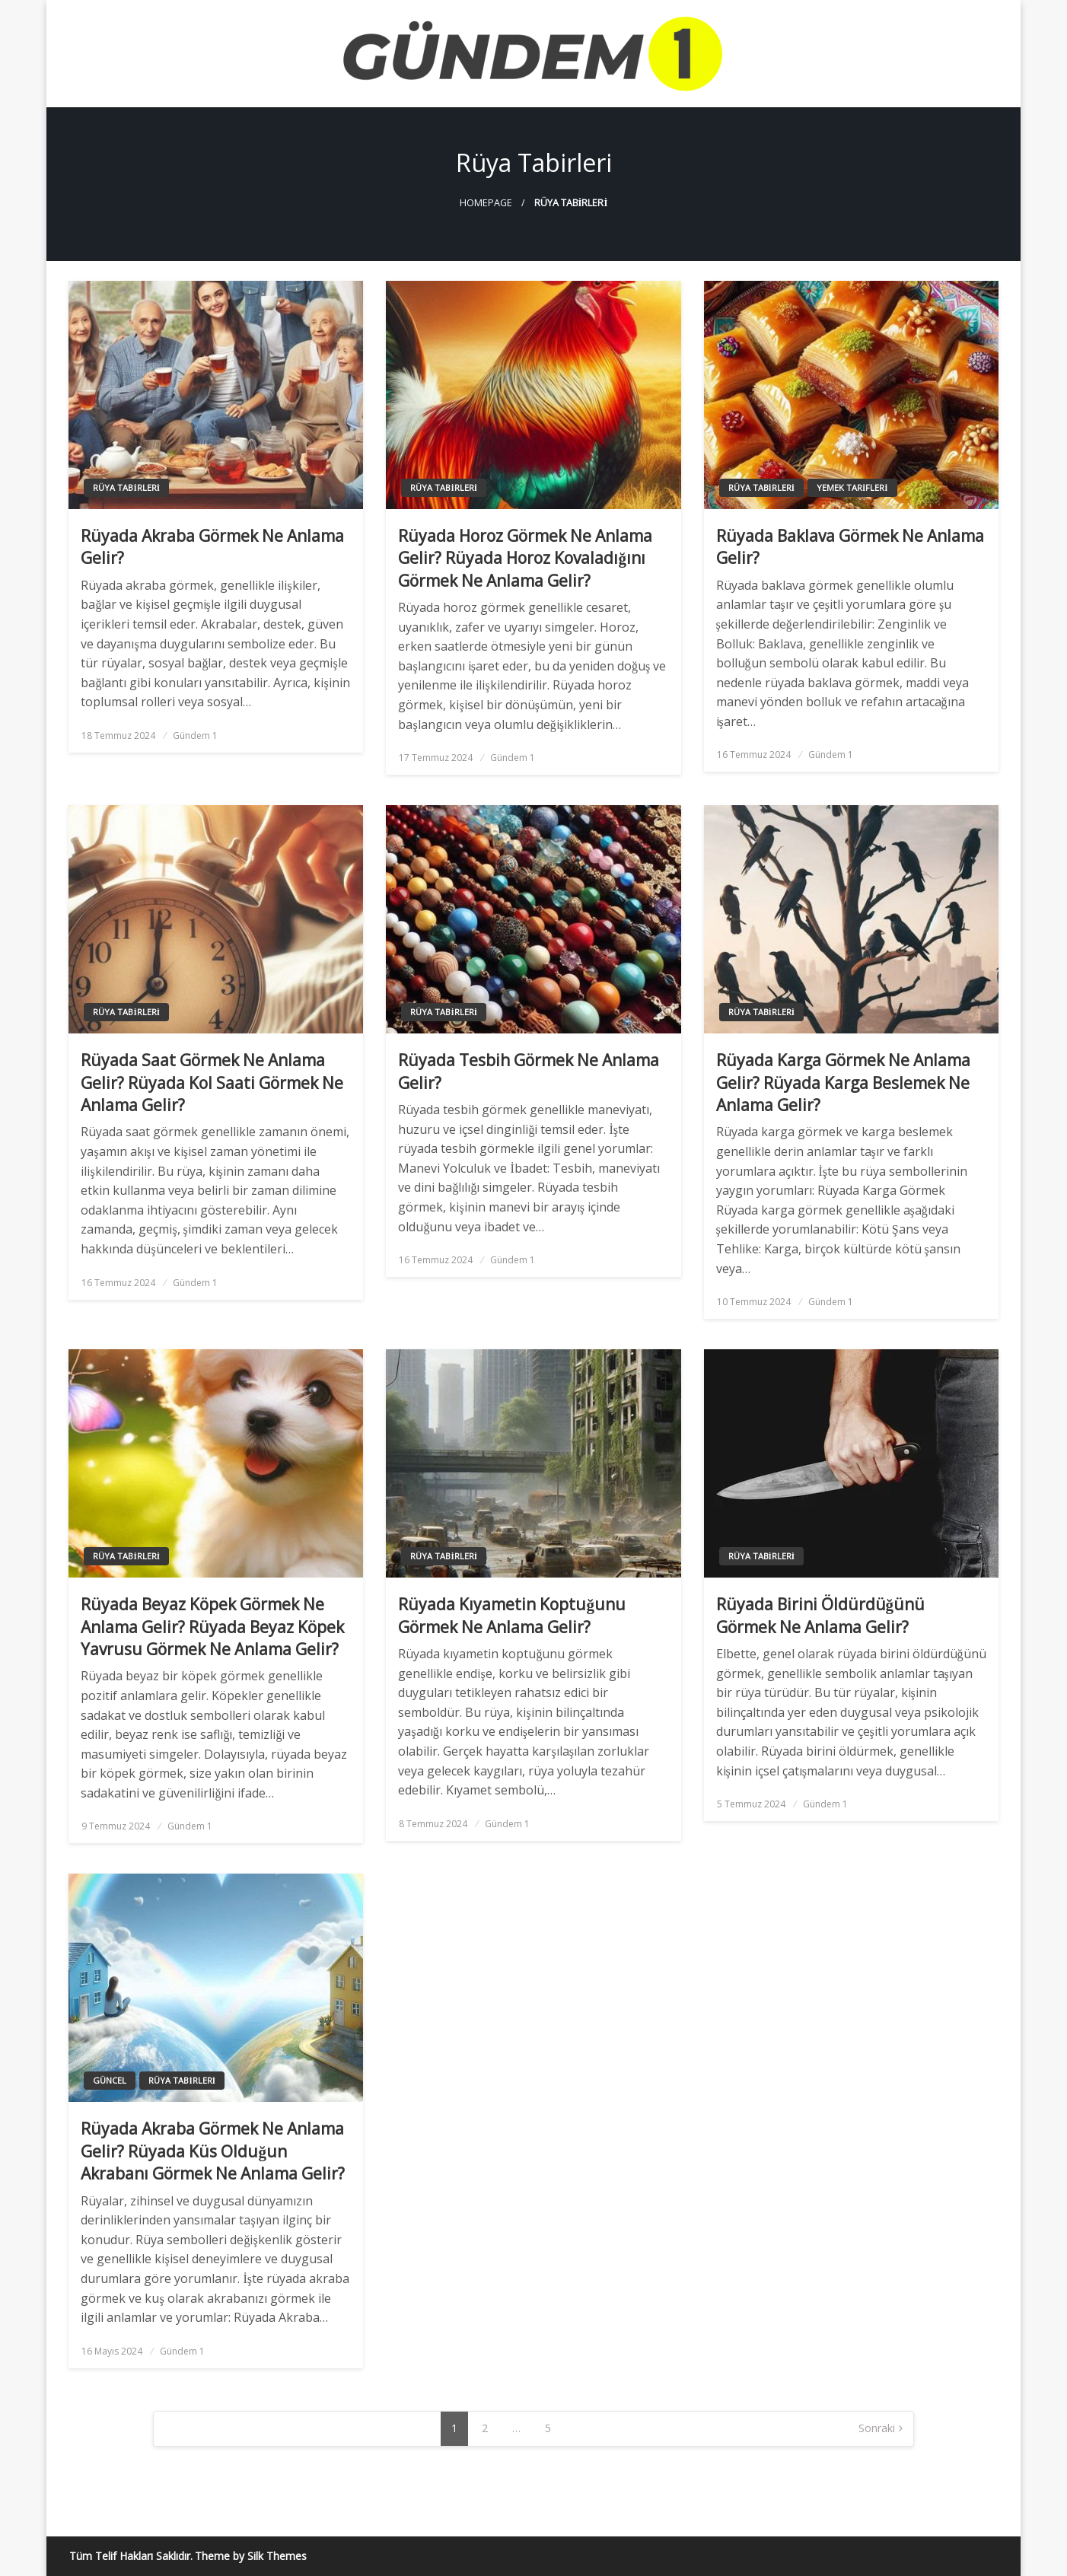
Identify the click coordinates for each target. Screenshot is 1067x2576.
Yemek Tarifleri (852, 487)
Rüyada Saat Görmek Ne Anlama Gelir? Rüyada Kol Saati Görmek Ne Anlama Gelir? (212, 1082)
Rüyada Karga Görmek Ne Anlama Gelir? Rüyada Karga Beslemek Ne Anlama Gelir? (843, 1082)
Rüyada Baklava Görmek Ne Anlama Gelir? (850, 546)
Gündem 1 (195, 735)
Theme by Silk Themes (251, 2556)
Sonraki (876, 2428)
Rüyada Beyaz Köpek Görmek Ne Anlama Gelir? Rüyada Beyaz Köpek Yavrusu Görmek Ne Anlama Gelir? (212, 1627)
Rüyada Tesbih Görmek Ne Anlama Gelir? (528, 1071)
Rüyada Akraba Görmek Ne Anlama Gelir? (212, 546)
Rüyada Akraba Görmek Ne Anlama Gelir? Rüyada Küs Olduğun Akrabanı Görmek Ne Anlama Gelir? (213, 2151)
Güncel (109, 2080)
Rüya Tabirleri (126, 487)
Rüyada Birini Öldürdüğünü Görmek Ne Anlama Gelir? (820, 1615)
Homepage (486, 202)
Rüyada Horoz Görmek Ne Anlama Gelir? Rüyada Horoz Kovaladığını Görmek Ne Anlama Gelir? (525, 558)
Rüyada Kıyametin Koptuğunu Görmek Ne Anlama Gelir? (512, 1615)
